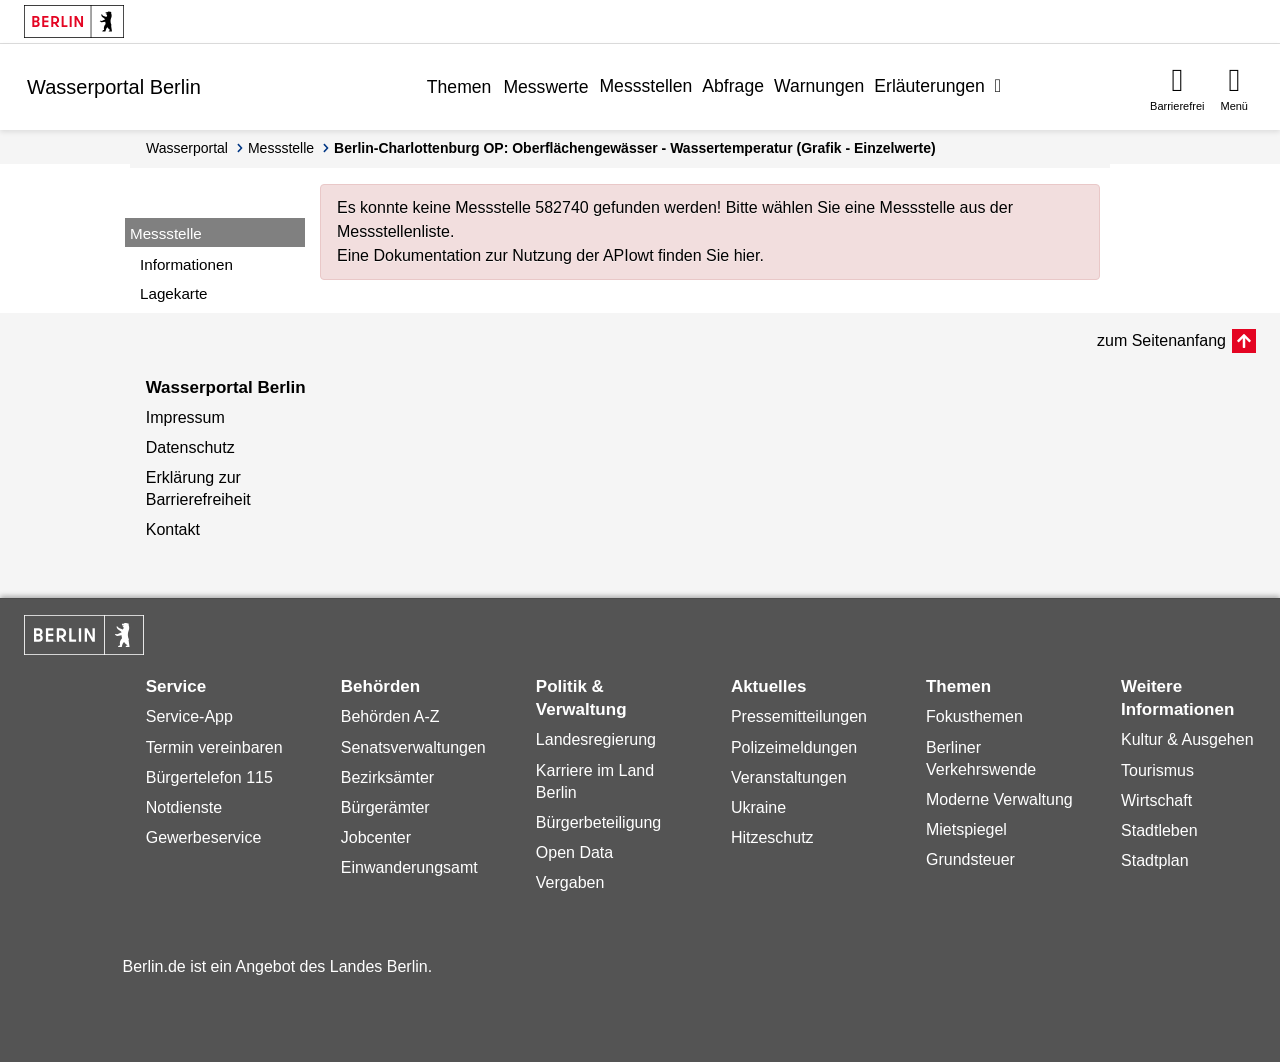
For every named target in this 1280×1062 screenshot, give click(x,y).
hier (747, 255)
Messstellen (645, 86)
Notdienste (184, 807)
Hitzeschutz (772, 837)
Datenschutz (190, 447)
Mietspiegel (966, 829)
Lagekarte (174, 293)
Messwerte (545, 87)
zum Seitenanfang (1161, 340)
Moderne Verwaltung (999, 799)
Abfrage (733, 86)
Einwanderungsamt (409, 867)
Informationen (186, 264)
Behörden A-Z (390, 716)
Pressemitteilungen (799, 716)
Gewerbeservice (204, 837)
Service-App (189, 716)
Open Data (574, 852)
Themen (459, 87)
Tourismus (1157, 770)
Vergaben (570, 882)
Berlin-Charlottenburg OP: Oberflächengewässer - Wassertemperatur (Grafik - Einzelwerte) (635, 148)
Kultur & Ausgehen (1187, 739)
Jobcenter (376, 837)
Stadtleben (1159, 830)
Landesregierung (596, 739)
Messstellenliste (393, 231)
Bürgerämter (385, 807)
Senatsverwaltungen (413, 747)
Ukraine (758, 807)
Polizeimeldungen (794, 747)
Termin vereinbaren (214, 747)
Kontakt (173, 529)
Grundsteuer (970, 859)
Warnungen (819, 86)
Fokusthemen (974, 716)
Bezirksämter (387, 777)
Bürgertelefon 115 (209, 777)
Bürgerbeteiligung (598, 822)
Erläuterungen (929, 86)
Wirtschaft (1156, 800)
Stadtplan (1155, 860)
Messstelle (281, 148)
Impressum (185, 417)
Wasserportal (187, 148)
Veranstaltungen (789, 777)
